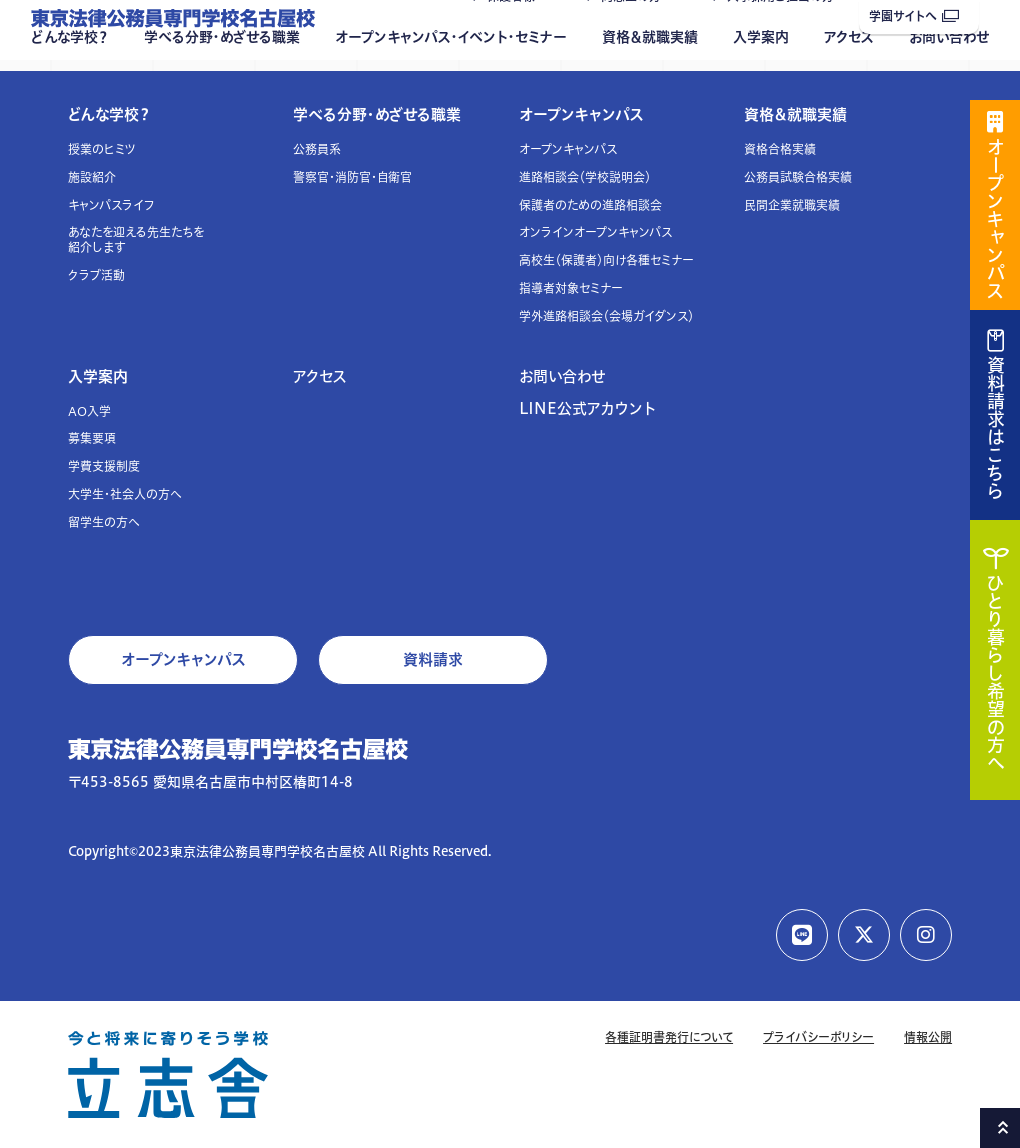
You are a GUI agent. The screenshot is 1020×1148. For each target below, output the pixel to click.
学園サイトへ (914, 16)
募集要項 (92, 438)
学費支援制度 (104, 466)
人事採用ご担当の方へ (786, 36)
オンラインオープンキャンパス (595, 232)
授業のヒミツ (102, 149)
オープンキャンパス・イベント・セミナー (451, 77)
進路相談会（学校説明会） (585, 177)
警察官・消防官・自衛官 (352, 177)
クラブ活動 (96, 275)
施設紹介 (92, 177)
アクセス (849, 77)
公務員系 (317, 149)
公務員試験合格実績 (798, 177)
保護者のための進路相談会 (590, 205)
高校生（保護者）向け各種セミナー (606, 260)
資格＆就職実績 (650, 77)
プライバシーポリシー (818, 1037)
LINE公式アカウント (587, 408)
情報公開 (928, 1037)
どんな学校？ (70, 77)
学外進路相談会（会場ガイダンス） (606, 316)
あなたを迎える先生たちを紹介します (136, 239)
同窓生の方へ (637, 36)
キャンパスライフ (111, 205)
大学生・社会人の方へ (125, 494)
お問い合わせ (949, 77)
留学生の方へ (104, 522)
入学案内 (761, 77)
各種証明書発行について (669, 1037)
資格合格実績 (780, 149)
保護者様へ (517, 36)
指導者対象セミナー (571, 288)
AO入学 (89, 411)
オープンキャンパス (581, 114)
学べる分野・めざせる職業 (222, 77)
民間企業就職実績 (792, 205)
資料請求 (433, 659)
